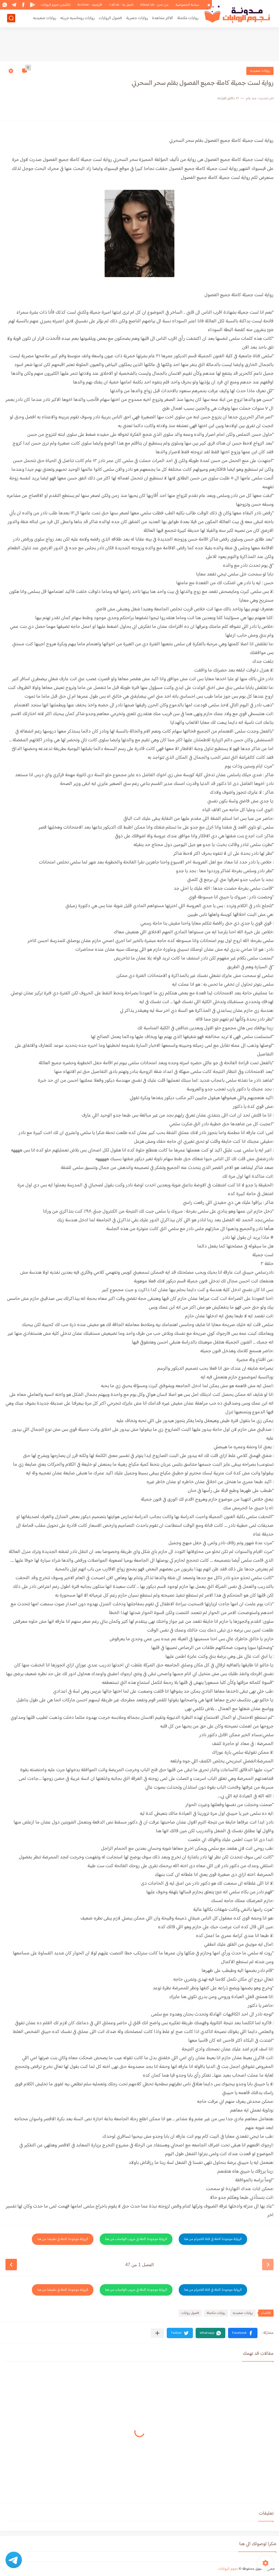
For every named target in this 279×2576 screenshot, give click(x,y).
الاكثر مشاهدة (162, 18)
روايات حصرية (137, 18)
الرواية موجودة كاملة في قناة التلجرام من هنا (213, 2239)
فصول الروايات (110, 18)
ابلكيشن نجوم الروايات (55, 5)
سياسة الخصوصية (187, 5)
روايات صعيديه (44, 18)
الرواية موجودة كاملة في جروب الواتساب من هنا (136, 2239)
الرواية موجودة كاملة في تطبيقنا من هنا (62, 2239)
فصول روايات (190, 2313)
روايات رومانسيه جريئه (77, 18)
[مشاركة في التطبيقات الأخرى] (157, 2333)
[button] (242, 2333)
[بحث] (11, 18)
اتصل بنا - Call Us (121, 5)
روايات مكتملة (187, 18)
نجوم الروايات (228, 2569)
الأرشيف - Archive (89, 5)
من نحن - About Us (154, 5)
